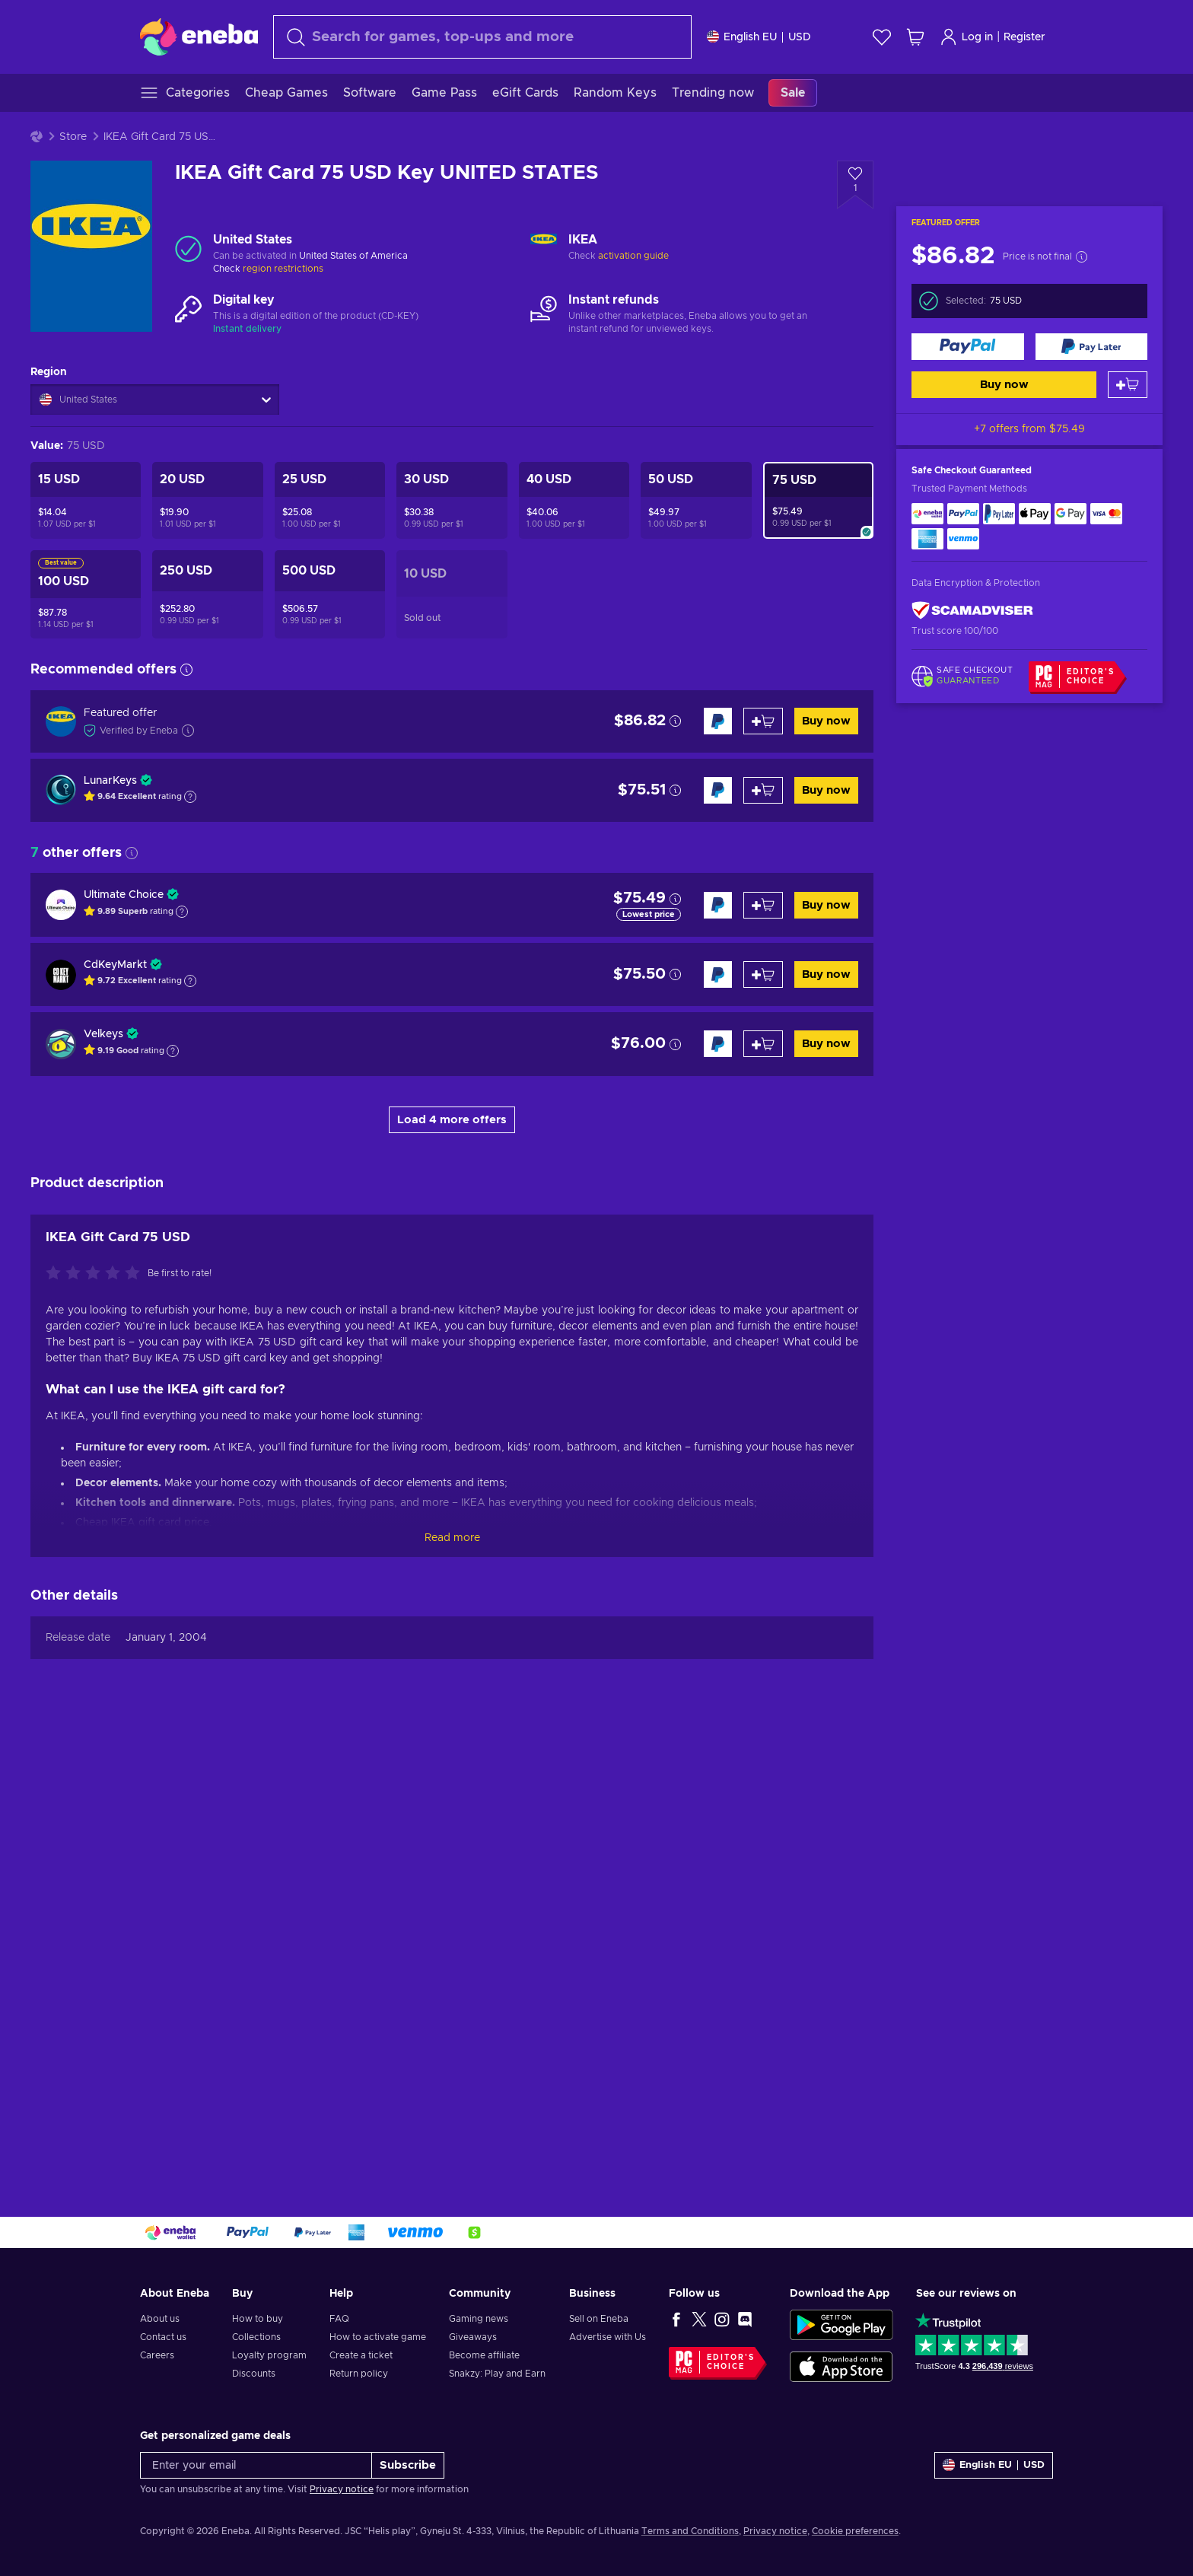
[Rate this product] (97, 1724)
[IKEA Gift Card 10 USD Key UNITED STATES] (451, 594)
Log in (966, 36)
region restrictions (283, 268)
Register (1024, 37)
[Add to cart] (1127, 384)
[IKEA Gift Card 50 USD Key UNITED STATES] (696, 500)
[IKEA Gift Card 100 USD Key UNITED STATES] (85, 594)
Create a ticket (361, 2355)
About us (160, 2318)
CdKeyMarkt (115, 965)
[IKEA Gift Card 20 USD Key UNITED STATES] (207, 500)
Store (73, 137)
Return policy (358, 2373)
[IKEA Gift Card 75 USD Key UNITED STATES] (818, 500)
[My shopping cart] (915, 37)
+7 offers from (1029, 429)
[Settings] (759, 37)
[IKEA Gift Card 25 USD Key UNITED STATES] (330, 500)
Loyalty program (269, 2355)
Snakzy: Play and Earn (497, 2373)
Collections (256, 2337)
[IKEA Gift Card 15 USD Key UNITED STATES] (85, 500)
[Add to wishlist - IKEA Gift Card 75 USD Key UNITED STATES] (855, 185)
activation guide (633, 255)
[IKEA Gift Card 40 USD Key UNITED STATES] (574, 500)
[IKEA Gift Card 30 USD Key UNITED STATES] (451, 500)
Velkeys (103, 1034)
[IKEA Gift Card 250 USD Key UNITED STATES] (207, 594)
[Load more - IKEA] (543, 248)
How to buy (257, 2318)
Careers (157, 2355)
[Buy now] (967, 346)
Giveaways (473, 2337)
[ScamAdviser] (972, 610)
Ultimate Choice (124, 895)
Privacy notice (342, 2489)
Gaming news (478, 2318)
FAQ (339, 2318)
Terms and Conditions (690, 2531)
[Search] (482, 37)
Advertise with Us (607, 2337)
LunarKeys (110, 780)
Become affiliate (484, 2355)
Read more (452, 1988)
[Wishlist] (882, 37)
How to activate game (377, 2337)
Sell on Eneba (598, 2318)
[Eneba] (199, 36)
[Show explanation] (190, 797)
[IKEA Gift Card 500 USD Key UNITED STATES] (330, 594)
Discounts (253, 2373)
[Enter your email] (256, 2465)
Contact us (163, 2337)
